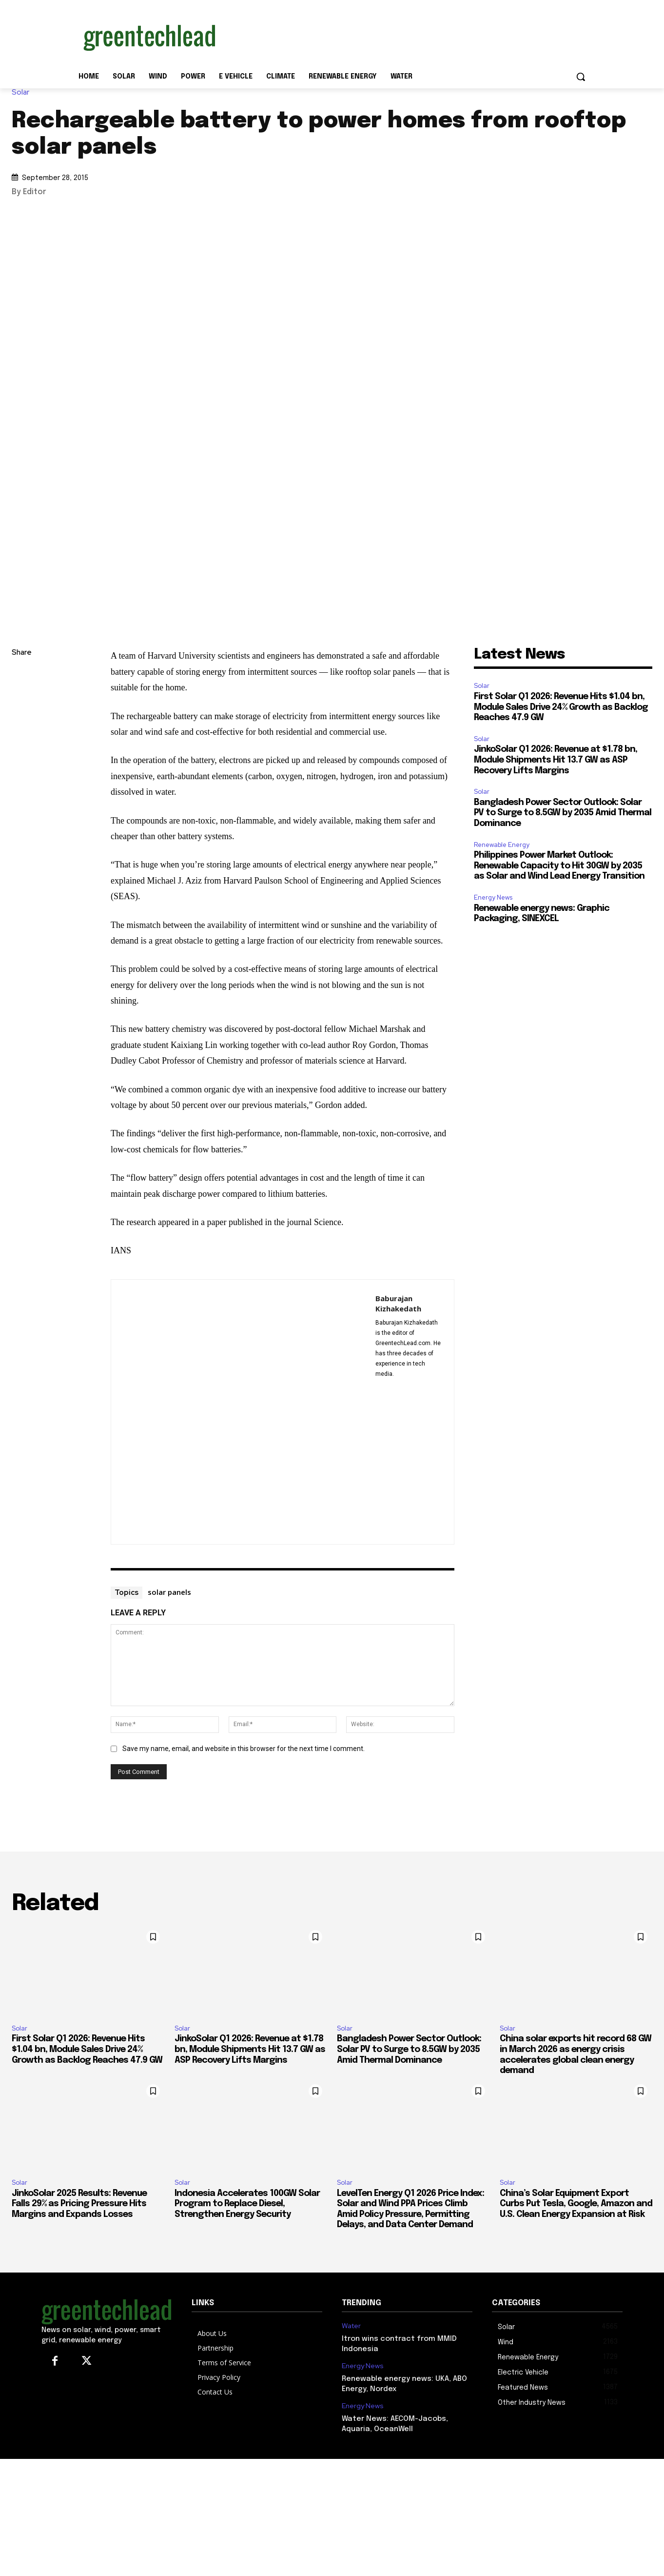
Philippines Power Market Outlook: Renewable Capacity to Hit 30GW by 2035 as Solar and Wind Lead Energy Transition (559, 866)
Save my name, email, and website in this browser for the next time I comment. (243, 1748)
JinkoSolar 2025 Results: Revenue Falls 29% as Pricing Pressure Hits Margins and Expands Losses (79, 2204)
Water (351, 2326)
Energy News (493, 897)
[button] (580, 76)
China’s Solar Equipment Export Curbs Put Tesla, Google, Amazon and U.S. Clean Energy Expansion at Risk (576, 2204)
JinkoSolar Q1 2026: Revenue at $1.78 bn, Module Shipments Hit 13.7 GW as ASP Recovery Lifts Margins (555, 760)
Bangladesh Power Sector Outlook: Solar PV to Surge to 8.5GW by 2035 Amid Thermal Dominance (562, 813)
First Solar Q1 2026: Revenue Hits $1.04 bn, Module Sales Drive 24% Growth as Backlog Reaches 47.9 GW (561, 707)
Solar (23, 92)
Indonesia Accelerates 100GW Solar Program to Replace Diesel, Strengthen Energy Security (247, 2204)
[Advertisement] (405, 36)
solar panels (169, 1592)
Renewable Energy (501, 845)
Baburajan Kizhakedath (398, 1303)
